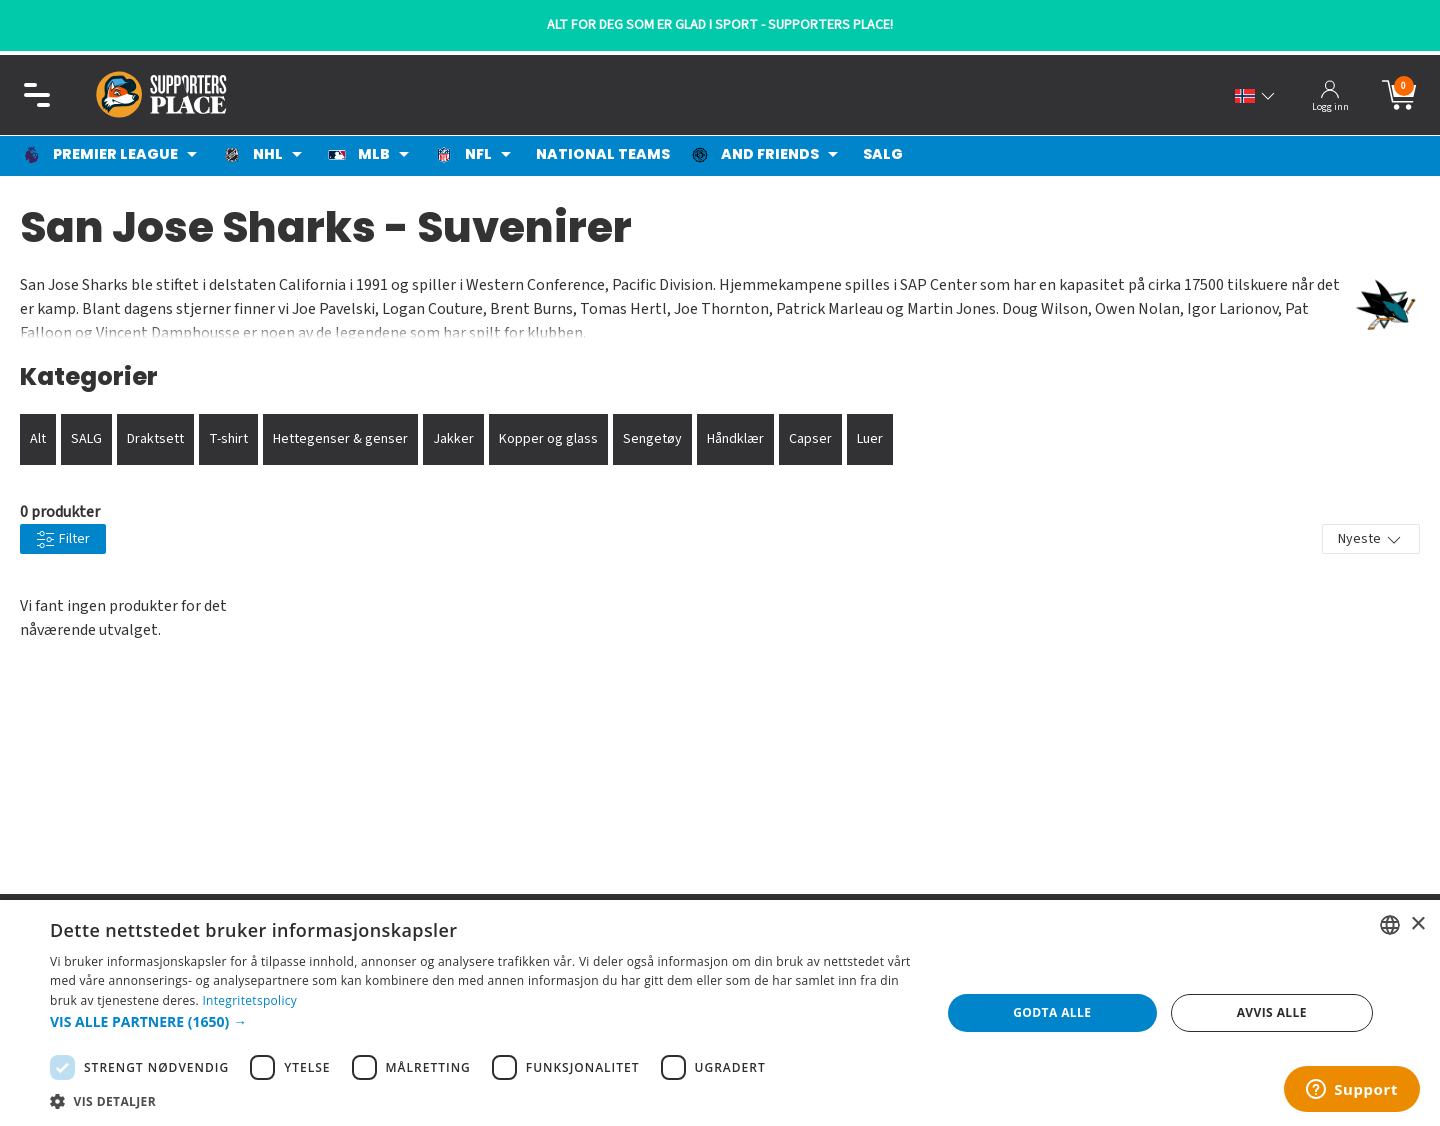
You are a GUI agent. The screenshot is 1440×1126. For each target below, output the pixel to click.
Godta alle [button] (1052, 1012)
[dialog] (720, 1013)
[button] (482, 1021)
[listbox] (1390, 925)
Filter (63, 539)
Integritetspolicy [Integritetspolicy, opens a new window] (249, 1000)
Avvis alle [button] (1272, 1012)
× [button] (1417, 924)
